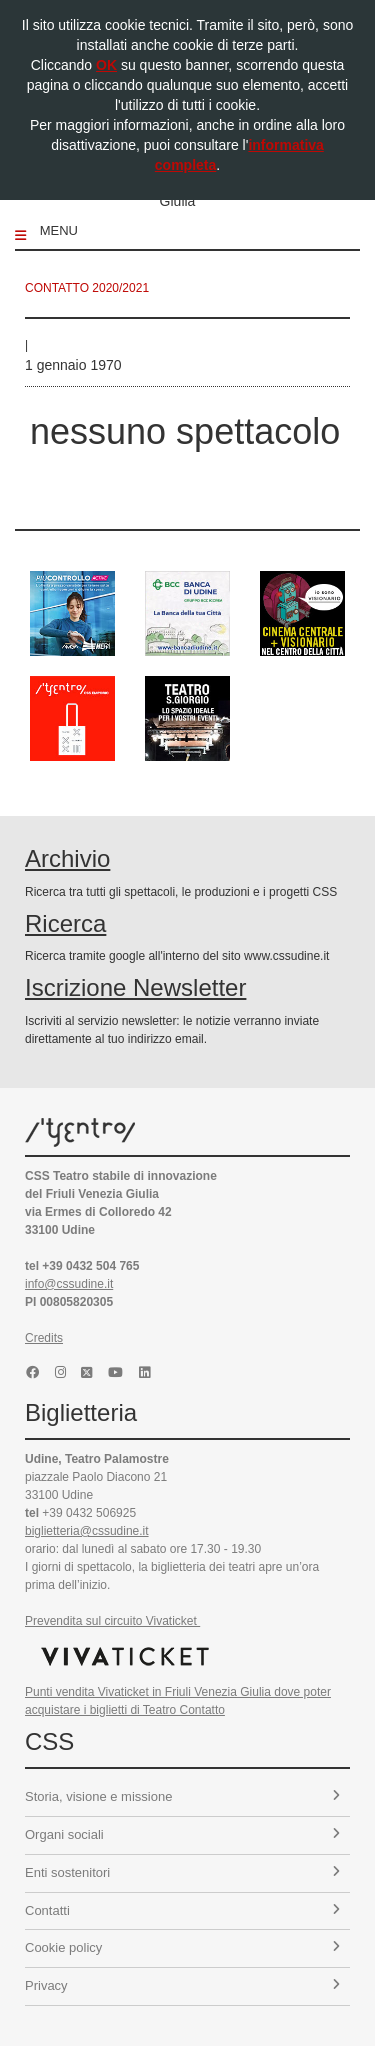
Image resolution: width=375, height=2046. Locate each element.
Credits (44, 1338)
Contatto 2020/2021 (87, 288)
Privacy (182, 1985)
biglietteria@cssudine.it (87, 1531)
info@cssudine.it (69, 1284)
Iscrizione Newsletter (135, 987)
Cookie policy (182, 1947)
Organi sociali (182, 1834)
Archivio (67, 858)
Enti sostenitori (182, 1872)
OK (106, 65)
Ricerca (65, 923)
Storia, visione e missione (182, 1796)
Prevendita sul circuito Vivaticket (112, 1621)
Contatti (182, 1910)
